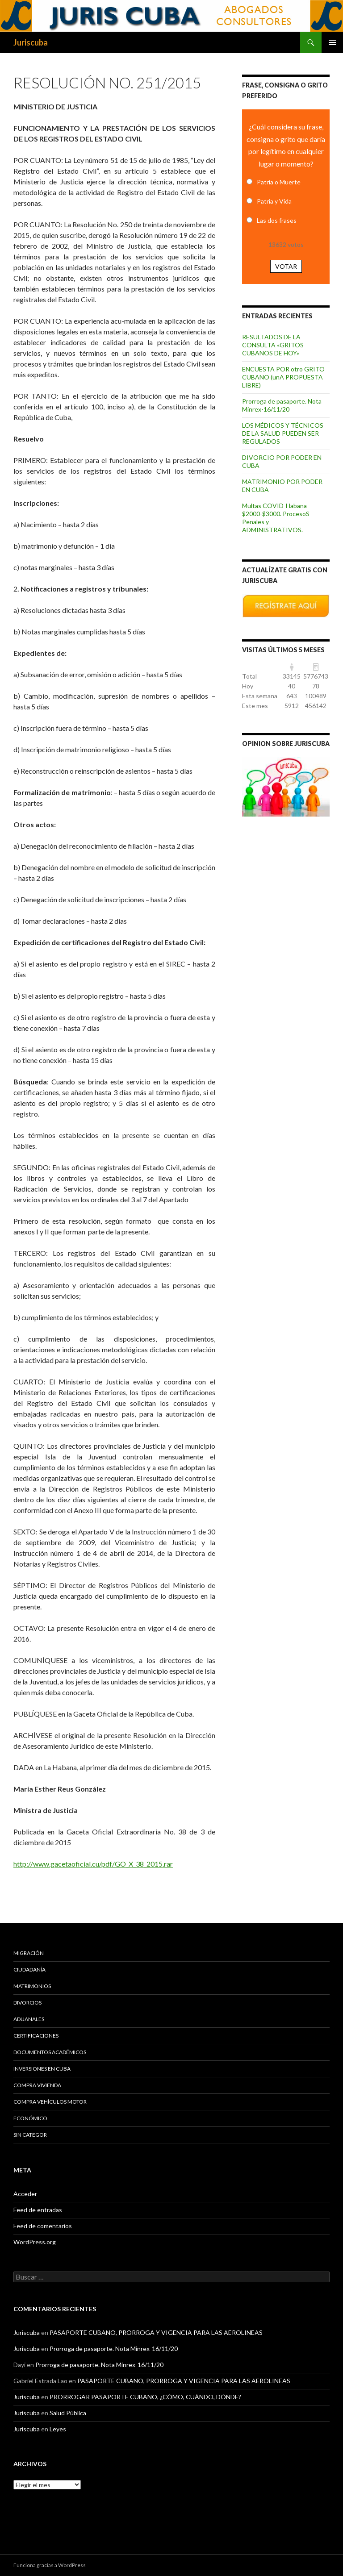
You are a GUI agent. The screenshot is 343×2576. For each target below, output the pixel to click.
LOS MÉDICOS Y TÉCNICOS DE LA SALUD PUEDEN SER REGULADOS (282, 433)
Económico (30, 2118)
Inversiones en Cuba (42, 2068)
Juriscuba (30, 42)
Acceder (25, 2193)
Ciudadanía (29, 1969)
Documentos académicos (49, 2052)
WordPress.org (34, 2242)
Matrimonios (32, 1986)
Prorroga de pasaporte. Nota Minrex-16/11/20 (282, 405)
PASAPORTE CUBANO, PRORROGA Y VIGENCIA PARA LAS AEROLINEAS (156, 2332)
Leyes (58, 2429)
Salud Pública (68, 2413)
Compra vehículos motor (50, 2101)
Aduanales (28, 2019)
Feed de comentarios (42, 2226)
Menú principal (332, 42)
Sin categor (30, 2134)
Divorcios (27, 2002)
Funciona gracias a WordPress (49, 2565)
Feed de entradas (37, 2209)
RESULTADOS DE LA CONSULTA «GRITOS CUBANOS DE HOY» (273, 345)
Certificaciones (36, 2035)
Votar (286, 266)
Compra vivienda (37, 2085)
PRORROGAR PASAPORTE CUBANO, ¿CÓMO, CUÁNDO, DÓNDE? (145, 2397)
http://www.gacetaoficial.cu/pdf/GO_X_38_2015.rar (93, 1863)
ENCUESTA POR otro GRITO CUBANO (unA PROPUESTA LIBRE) (283, 377)
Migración (28, 1953)
